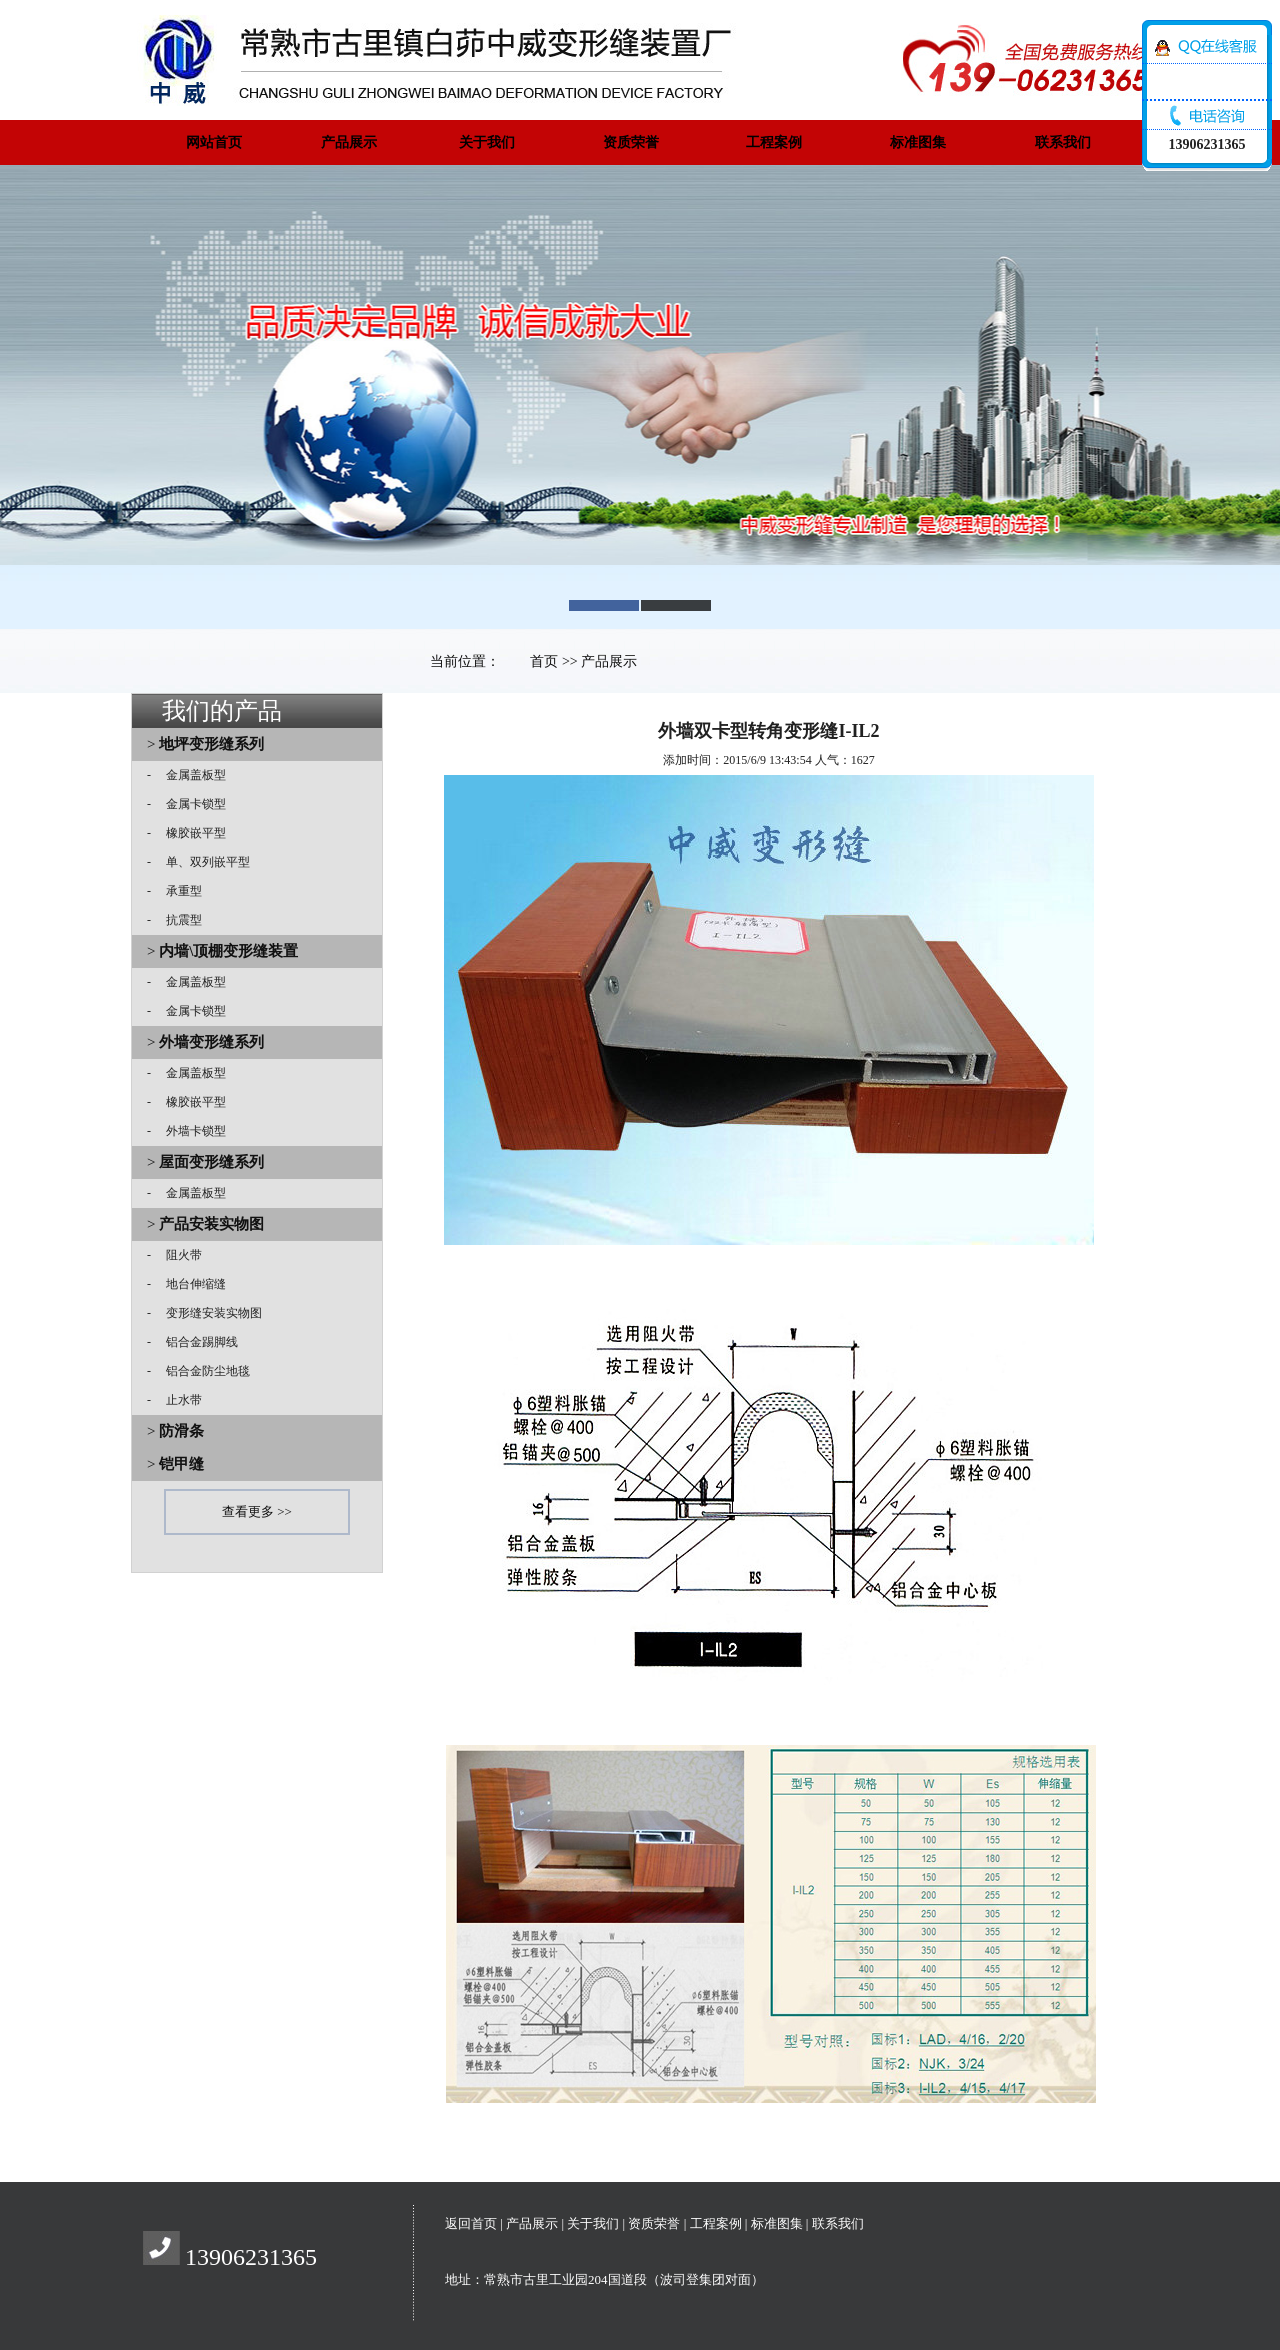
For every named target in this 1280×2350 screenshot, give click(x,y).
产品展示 (349, 142)
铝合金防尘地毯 (202, 1371)
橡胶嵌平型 (190, 833)
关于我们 (487, 142)
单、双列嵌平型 (202, 862)
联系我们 (1063, 142)
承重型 (178, 891)
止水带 (178, 1400)
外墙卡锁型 (190, 1131)
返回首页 (471, 2223)
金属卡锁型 (190, 804)
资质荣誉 (631, 142)
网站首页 (214, 142)
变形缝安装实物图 (208, 1313)
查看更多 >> (257, 1511)
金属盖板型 (190, 775)
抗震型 (178, 920)
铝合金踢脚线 (196, 1342)
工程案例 (774, 142)
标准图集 (918, 142)
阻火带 (178, 1255)
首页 (544, 661)
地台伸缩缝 (190, 1284)
